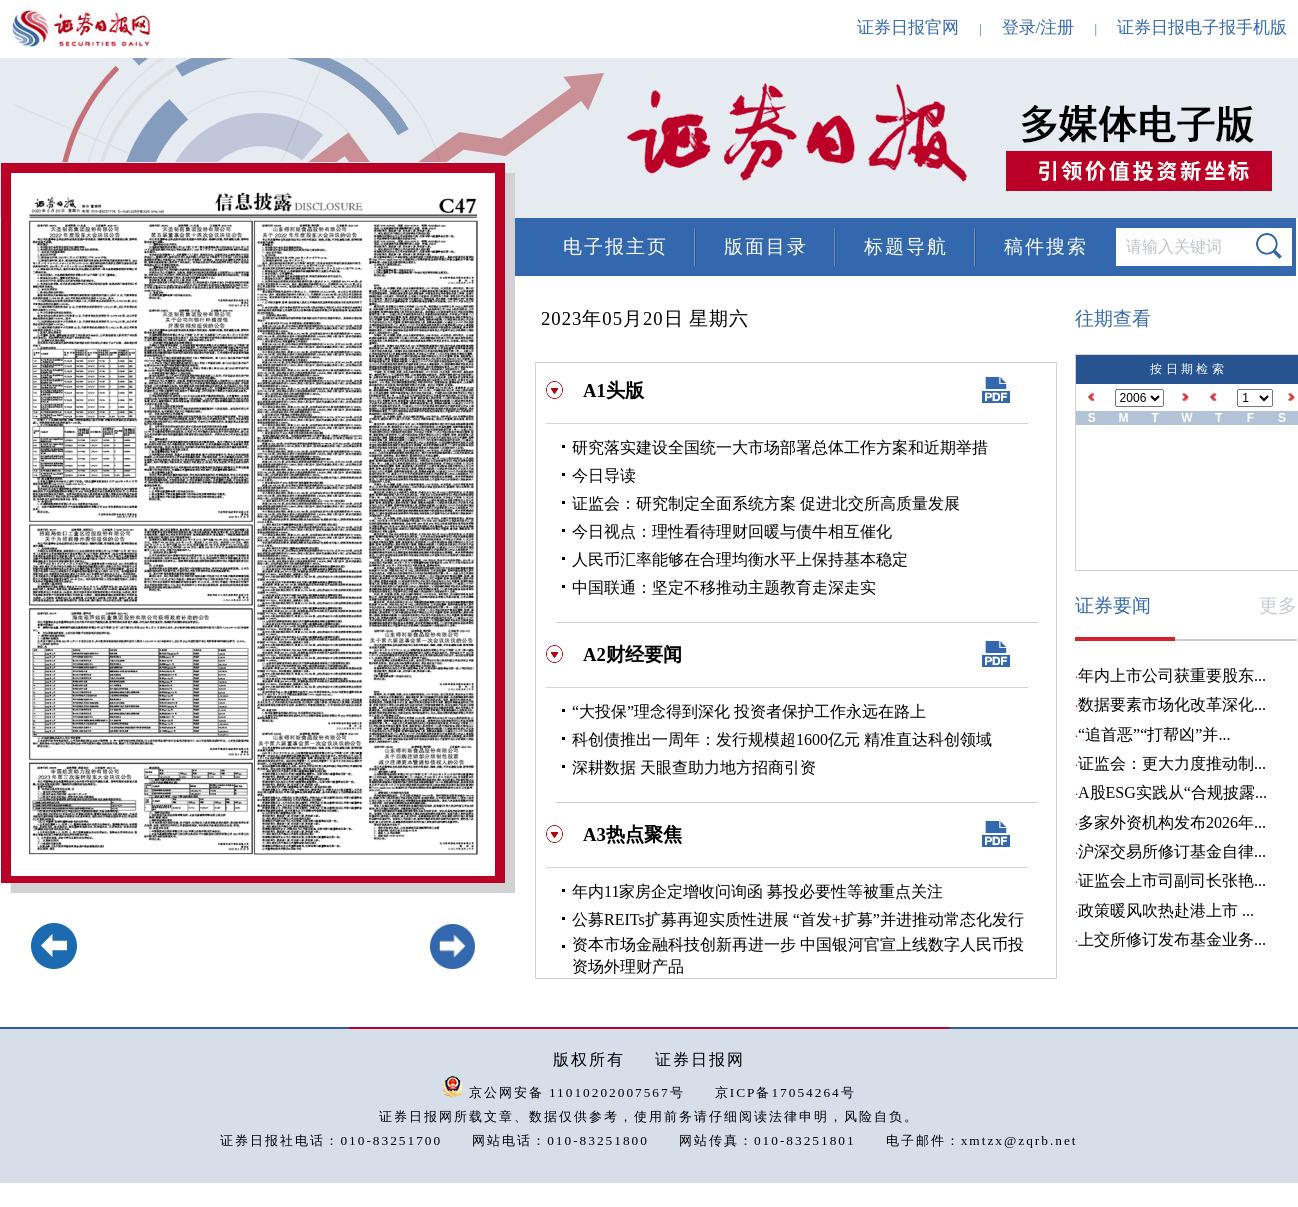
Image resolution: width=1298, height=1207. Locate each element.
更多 (1278, 605)
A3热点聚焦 (632, 834)
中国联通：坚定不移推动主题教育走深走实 (724, 587)
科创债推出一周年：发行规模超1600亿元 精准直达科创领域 (782, 739)
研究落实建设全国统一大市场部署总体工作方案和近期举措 (780, 447)
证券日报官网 (908, 27)
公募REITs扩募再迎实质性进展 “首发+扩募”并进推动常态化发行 (798, 919)
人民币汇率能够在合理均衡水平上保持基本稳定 (740, 559)
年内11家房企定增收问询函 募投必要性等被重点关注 (757, 891)
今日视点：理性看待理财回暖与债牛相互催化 (732, 531)
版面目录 (766, 246)
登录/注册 (1038, 27)
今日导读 (604, 475)
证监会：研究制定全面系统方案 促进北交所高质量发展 (766, 503)
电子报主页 (615, 246)
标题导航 (906, 246)
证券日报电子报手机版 (1202, 27)
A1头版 (613, 390)
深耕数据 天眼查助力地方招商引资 (694, 767)
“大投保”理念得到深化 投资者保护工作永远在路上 (749, 711)
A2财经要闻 (632, 654)
